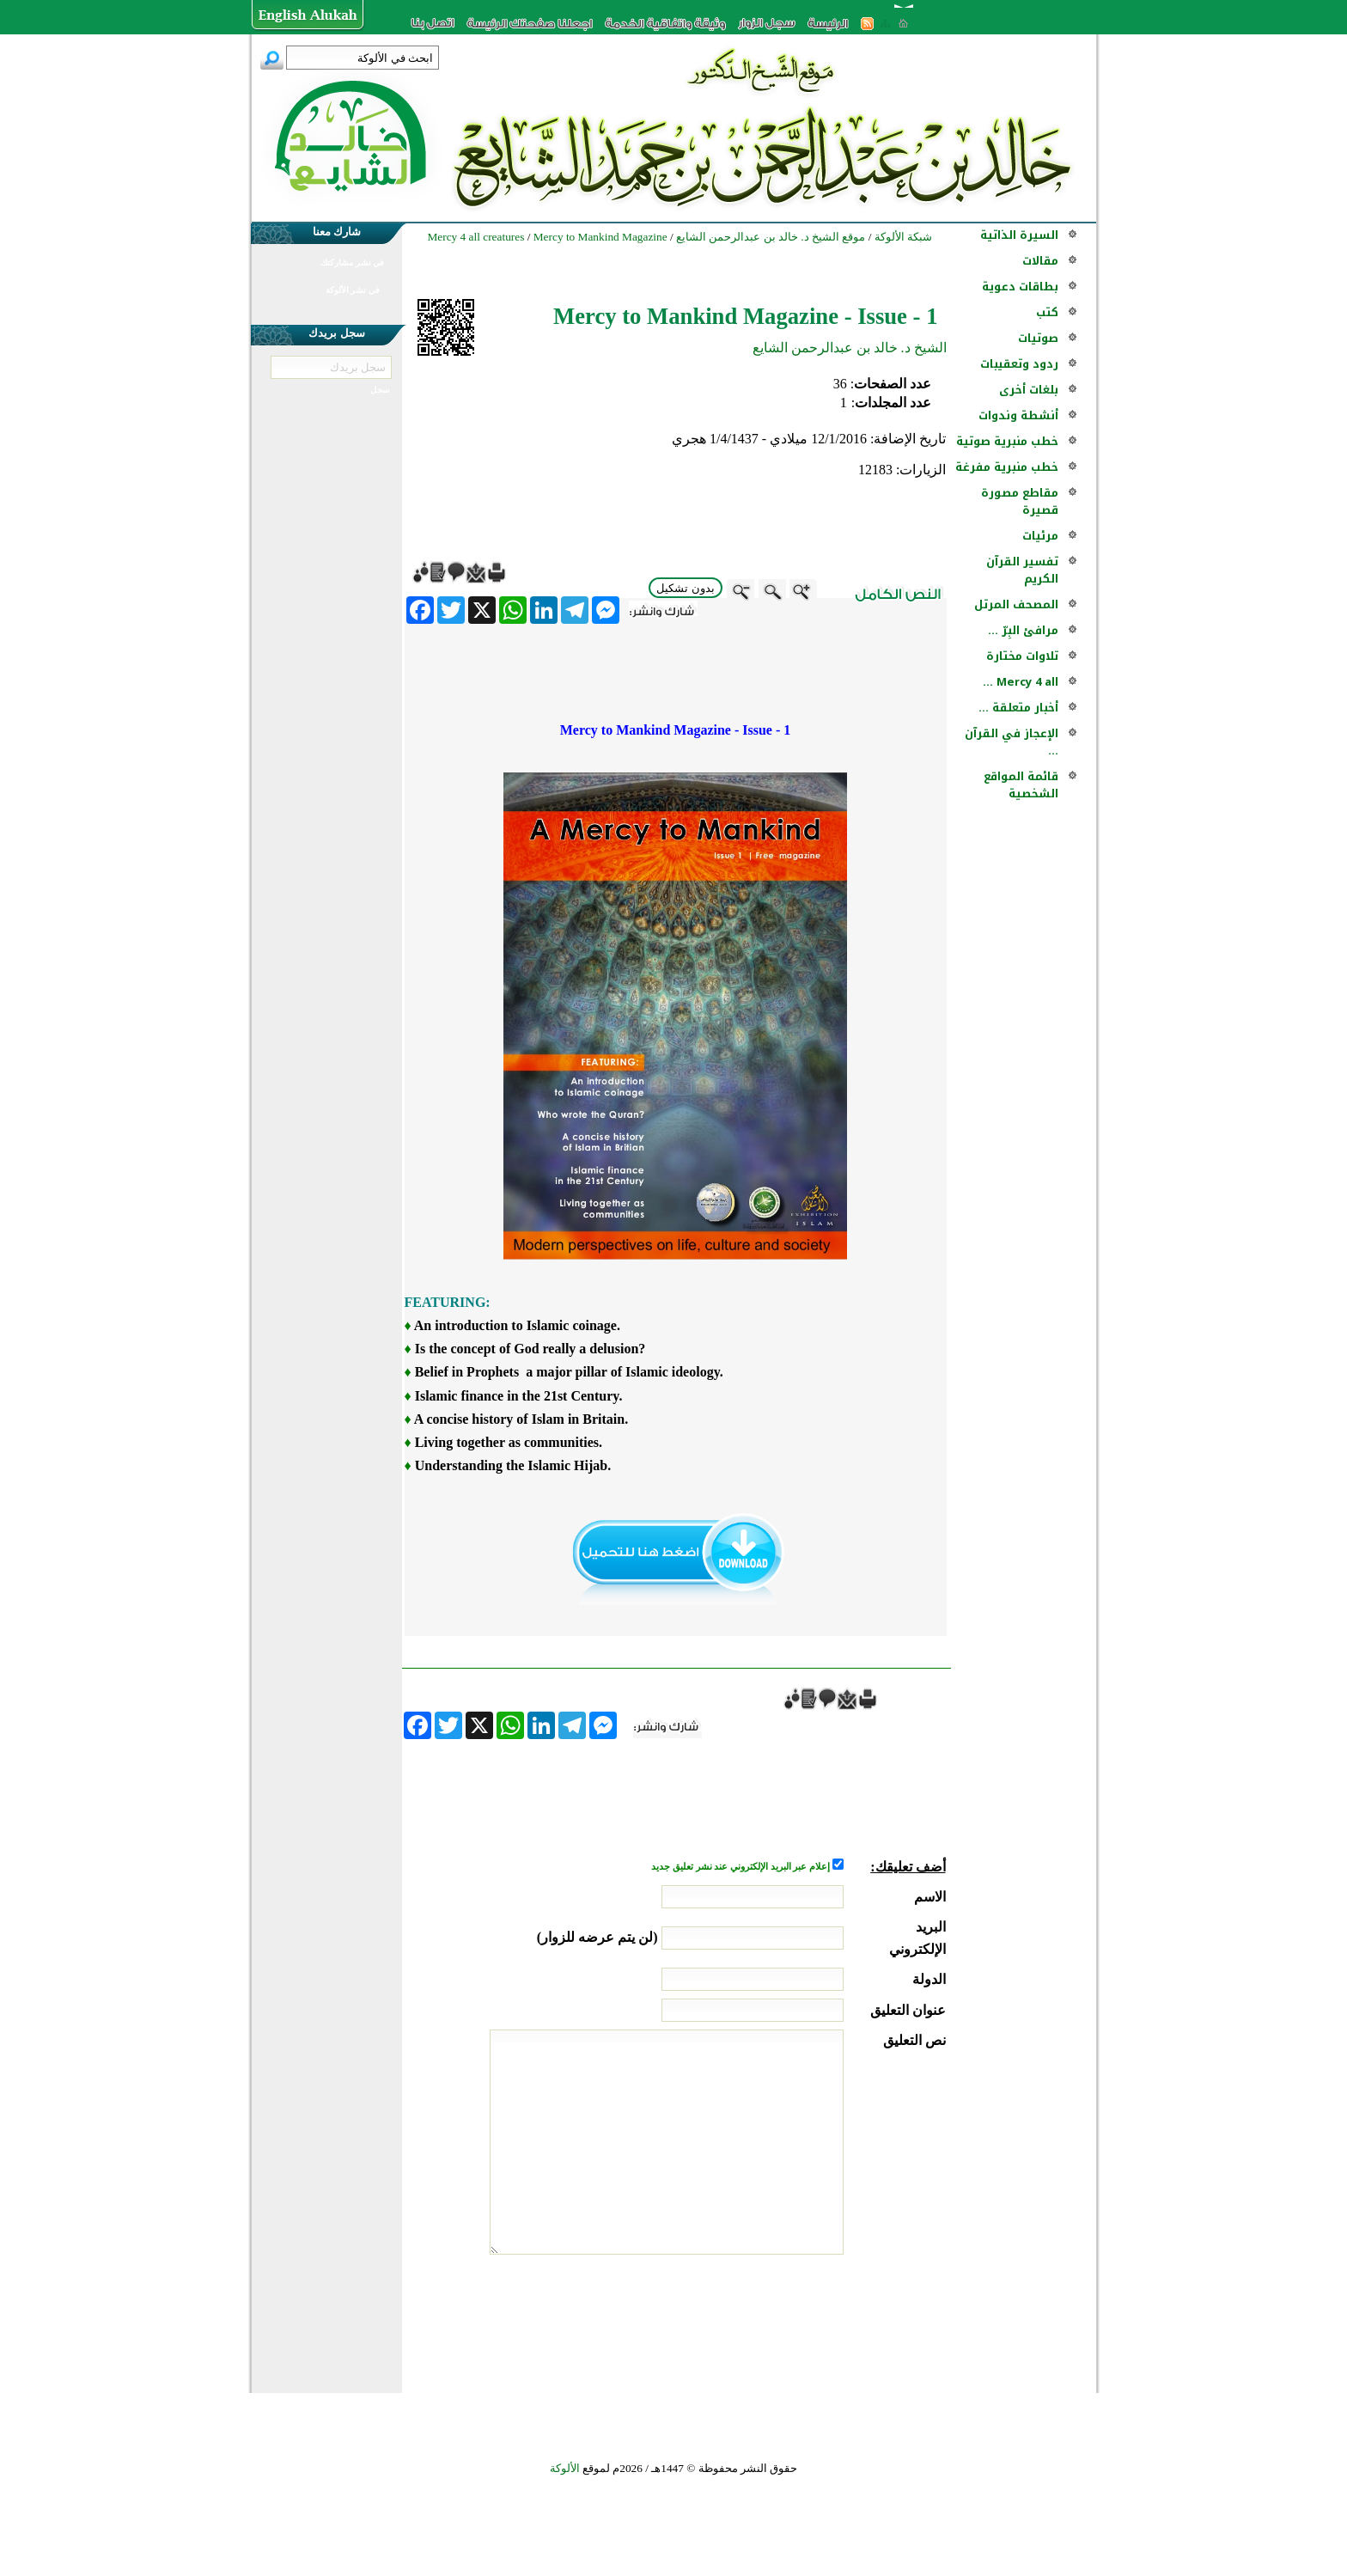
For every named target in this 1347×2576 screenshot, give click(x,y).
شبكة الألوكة (903, 236)
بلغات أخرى (1028, 389)
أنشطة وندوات (1018, 415)
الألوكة (565, 2468)
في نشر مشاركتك (352, 262)
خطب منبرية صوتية (1007, 441)
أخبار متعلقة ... (1018, 707)
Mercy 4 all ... (1020, 682)
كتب (1047, 312)
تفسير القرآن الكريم (1022, 570)
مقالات (1040, 261)
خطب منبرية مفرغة (1006, 467)
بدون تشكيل (685, 588)
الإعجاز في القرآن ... (1011, 742)
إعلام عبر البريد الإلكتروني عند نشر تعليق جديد (741, 1866)
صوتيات (1038, 338)
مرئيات (1040, 535)
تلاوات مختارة (1022, 656)
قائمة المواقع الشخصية (1021, 785)
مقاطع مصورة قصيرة (1019, 501)
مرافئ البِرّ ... (1023, 630)
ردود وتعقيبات (1019, 364)
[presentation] (815, 2319)
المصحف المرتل (1016, 604)
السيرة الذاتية (1019, 235)
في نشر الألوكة (353, 290)
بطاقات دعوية (1020, 286)
